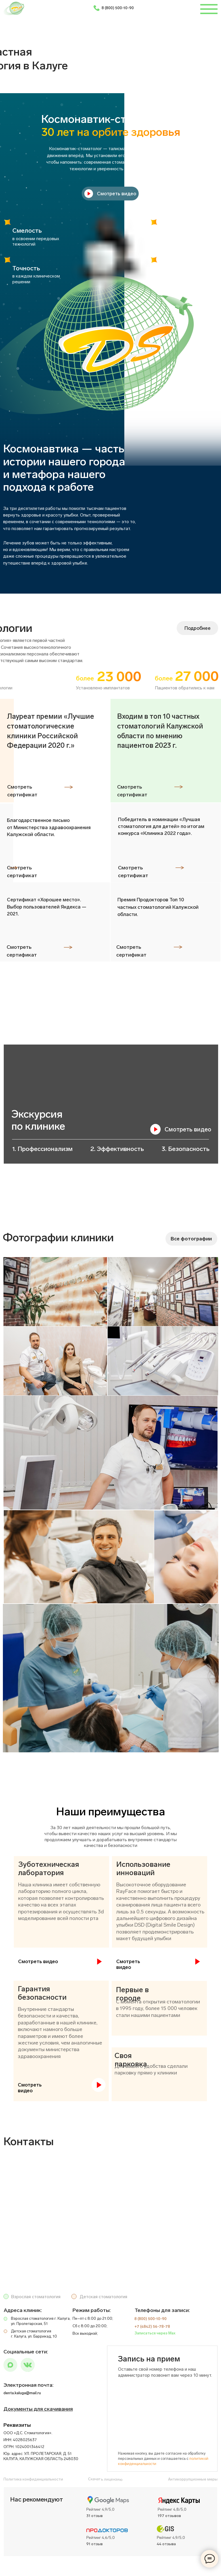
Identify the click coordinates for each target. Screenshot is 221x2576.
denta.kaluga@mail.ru (22, 2393)
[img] (28, 2365)
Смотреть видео (188, 1129)
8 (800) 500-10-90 (118, 8)
